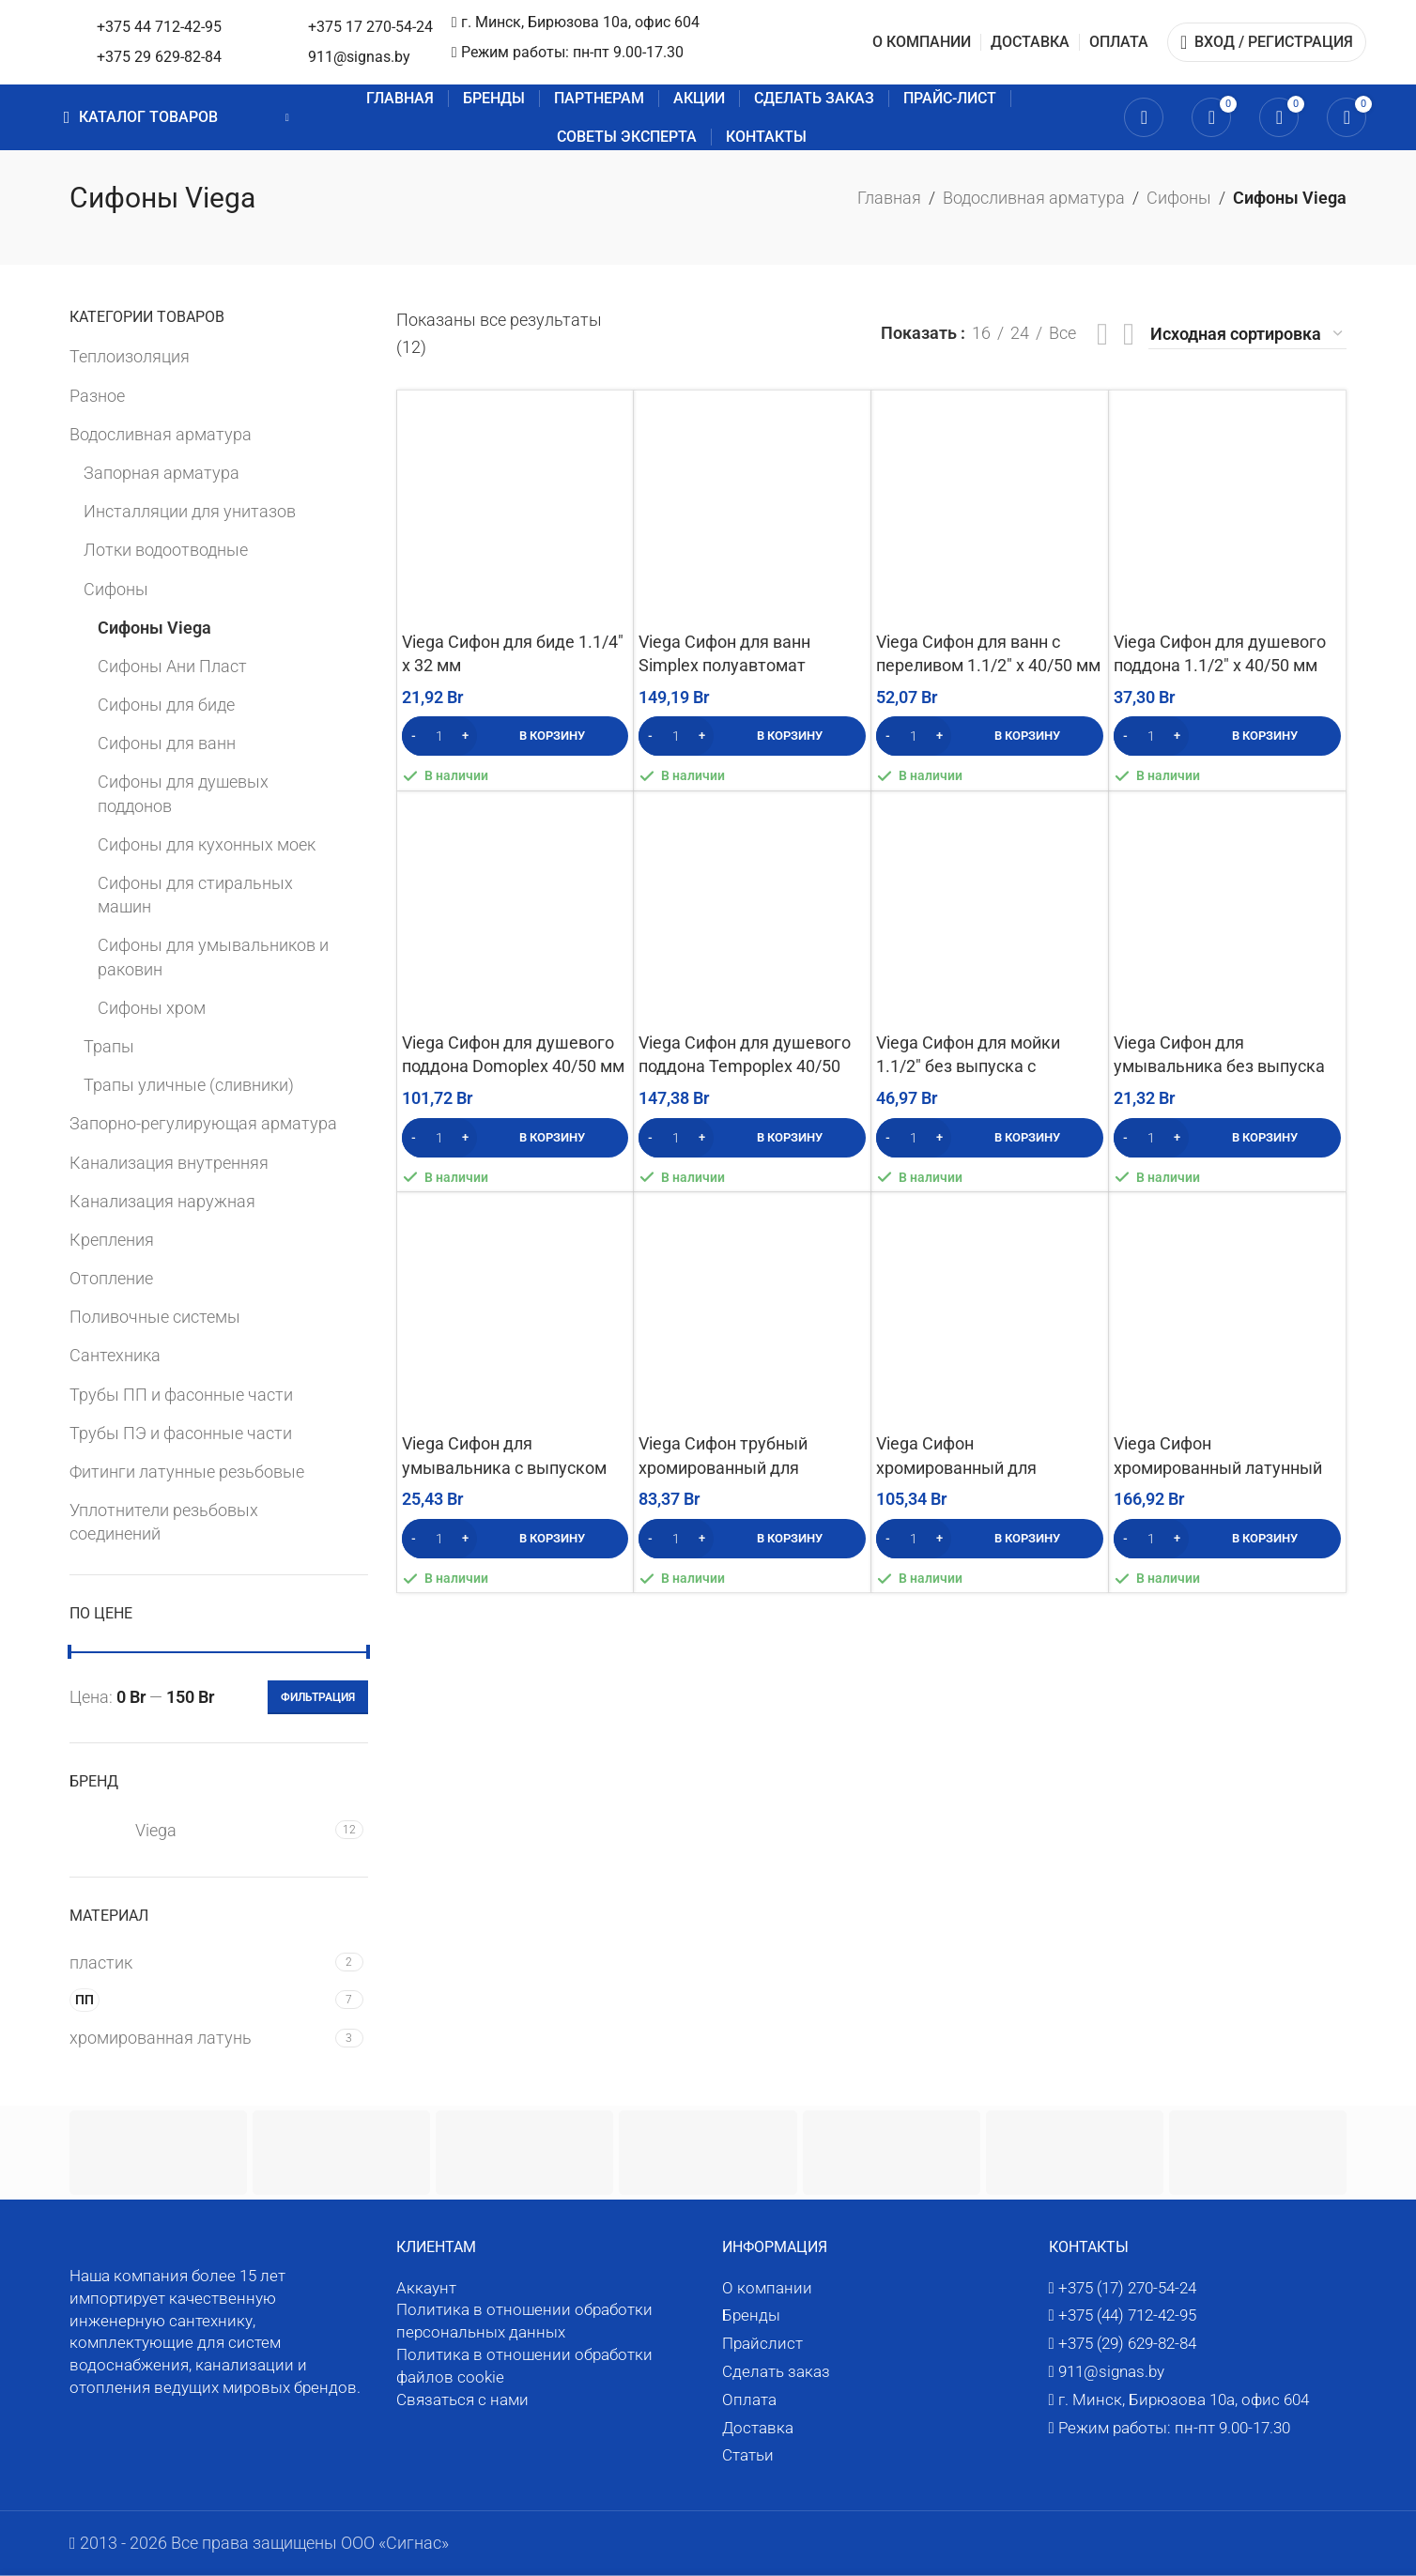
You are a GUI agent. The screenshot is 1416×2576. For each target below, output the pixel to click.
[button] (515, 736)
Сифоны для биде (166, 704)
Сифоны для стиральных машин (195, 894)
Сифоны (1179, 197)
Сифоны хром (152, 1008)
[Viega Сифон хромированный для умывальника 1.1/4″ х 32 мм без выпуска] (989, 1310)
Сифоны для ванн (167, 743)
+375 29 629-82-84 (437, 57)
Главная (889, 197)
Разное (97, 396)
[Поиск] (1144, 117)
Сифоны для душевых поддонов (183, 793)
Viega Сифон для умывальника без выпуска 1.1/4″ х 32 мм (1219, 1066)
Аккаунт (426, 2287)
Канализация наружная (162, 1201)
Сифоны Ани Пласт (172, 666)
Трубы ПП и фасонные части (181, 1394)
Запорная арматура (161, 473)
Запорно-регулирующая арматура (203, 1123)
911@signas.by (610, 67)
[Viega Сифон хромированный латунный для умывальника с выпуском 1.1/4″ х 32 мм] (1227, 1310)
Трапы (109, 1046)
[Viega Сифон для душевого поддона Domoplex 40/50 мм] (515, 909)
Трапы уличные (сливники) (189, 1085)
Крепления (111, 1240)
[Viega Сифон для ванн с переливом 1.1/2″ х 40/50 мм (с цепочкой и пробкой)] (989, 508)
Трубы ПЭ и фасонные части (180, 1433)
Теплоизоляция (129, 356)
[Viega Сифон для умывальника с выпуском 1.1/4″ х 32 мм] (515, 1310)
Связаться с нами (462, 2399)
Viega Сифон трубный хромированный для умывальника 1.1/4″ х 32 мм (749, 1467)
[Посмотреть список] (1102, 334)
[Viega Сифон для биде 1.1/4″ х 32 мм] (515, 508)
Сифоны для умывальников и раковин (213, 956)
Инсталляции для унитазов (190, 511)
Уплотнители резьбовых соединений (163, 1521)
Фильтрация (318, 1697)
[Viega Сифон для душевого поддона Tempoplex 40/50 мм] (752, 909)
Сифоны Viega (154, 627)
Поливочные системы (154, 1316)
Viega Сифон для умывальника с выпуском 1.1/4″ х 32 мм (504, 1467)
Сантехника (115, 1355)
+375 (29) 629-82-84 (1127, 2343)
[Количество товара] (439, 736)
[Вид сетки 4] (1128, 334)
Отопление (111, 1278)
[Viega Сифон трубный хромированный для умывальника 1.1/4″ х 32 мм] (752, 1310)
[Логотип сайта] (190, 41)
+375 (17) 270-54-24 (1127, 2287)
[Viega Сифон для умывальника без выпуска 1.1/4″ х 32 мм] (1227, 909)
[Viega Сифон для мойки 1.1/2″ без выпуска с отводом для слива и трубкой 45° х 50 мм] (989, 909)
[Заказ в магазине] (1247, 334)
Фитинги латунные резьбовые (186, 1471)
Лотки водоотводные (166, 550)
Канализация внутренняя (169, 1163)
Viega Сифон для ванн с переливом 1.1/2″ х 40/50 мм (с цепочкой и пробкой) (988, 665)
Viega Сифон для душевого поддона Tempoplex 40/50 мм (745, 1066)
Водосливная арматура (1034, 197)
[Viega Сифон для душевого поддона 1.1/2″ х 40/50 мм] (1227, 508)
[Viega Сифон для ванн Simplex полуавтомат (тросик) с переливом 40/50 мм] (752, 508)
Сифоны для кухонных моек (207, 844)
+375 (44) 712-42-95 (1127, 2315)
